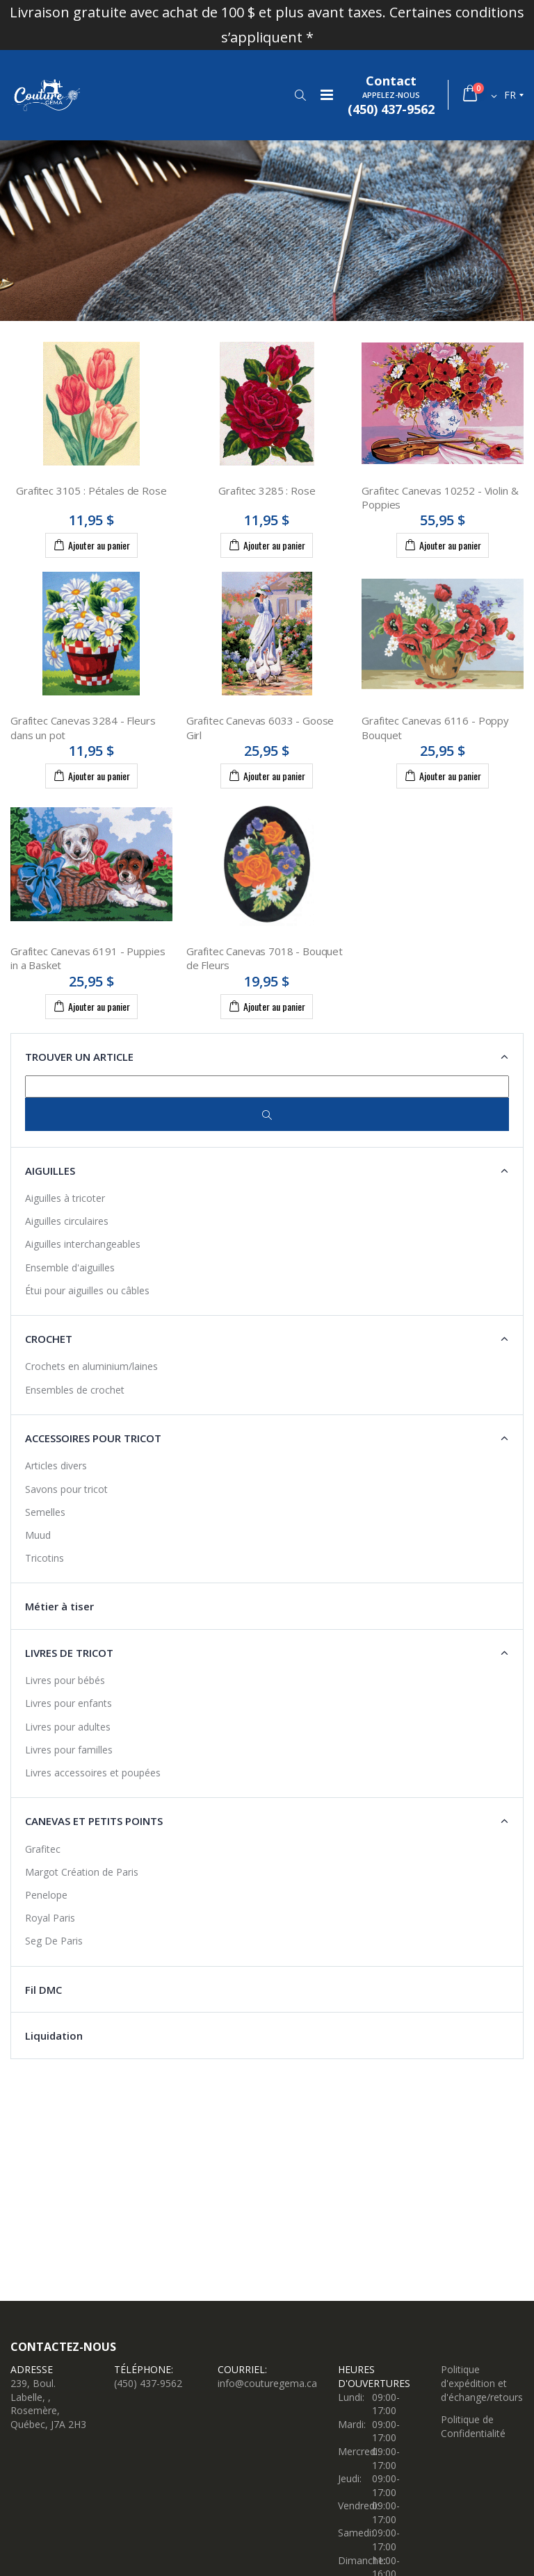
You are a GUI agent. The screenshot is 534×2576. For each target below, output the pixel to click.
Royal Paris (50, 1917)
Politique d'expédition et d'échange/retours (482, 2383)
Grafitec (42, 1849)
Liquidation (54, 2035)
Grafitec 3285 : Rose (266, 490)
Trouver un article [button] (79, 1057)
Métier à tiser (59, 1606)
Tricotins (44, 1557)
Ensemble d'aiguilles (70, 1267)
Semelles (45, 1512)
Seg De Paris (54, 1940)
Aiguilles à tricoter (65, 1198)
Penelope (46, 1894)
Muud (38, 1535)
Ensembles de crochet (74, 1389)
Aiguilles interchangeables (82, 1243)
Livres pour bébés (65, 1680)
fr (510, 94)
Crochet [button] (48, 1339)
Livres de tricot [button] (69, 1653)
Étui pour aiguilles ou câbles (87, 1290)
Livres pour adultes (68, 1726)
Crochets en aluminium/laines (91, 1366)
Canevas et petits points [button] (94, 1821)
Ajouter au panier (91, 545)
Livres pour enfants (68, 1703)
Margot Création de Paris (81, 1872)
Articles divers (56, 1465)
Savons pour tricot (66, 1489)
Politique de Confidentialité (473, 2426)
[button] (300, 95)
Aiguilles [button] (50, 1171)
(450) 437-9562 (148, 2383)
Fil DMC (43, 1990)
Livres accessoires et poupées (93, 1772)
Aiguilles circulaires (66, 1221)
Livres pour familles (69, 1749)
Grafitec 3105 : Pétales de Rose (91, 490)
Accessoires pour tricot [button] (93, 1438)
